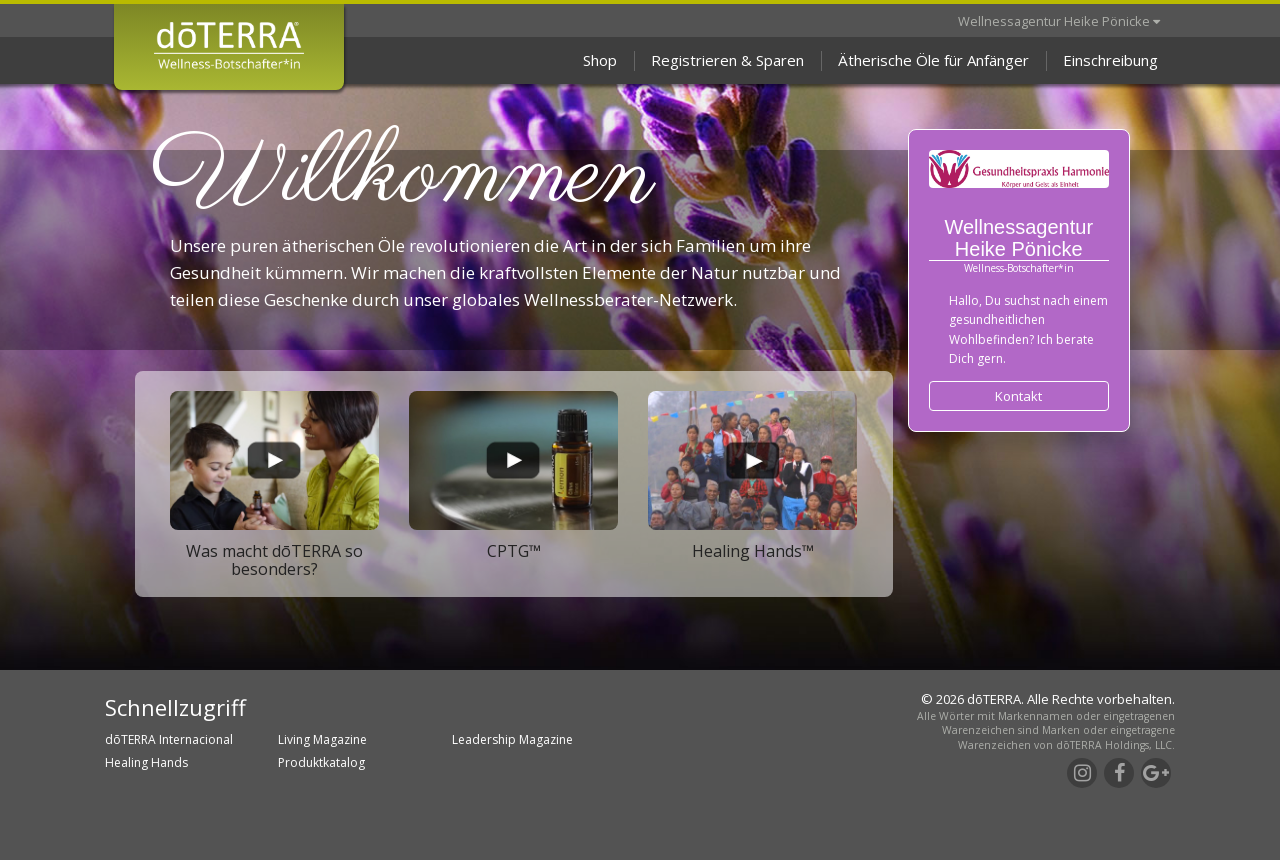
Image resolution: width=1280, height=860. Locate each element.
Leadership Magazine (512, 739)
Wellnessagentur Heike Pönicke (1059, 21)
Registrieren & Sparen (727, 60)
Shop (600, 60)
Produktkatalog (321, 762)
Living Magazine (322, 739)
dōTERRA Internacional (169, 739)
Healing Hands (146, 762)
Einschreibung (1110, 60)
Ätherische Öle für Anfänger (933, 60)
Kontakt (1018, 396)
